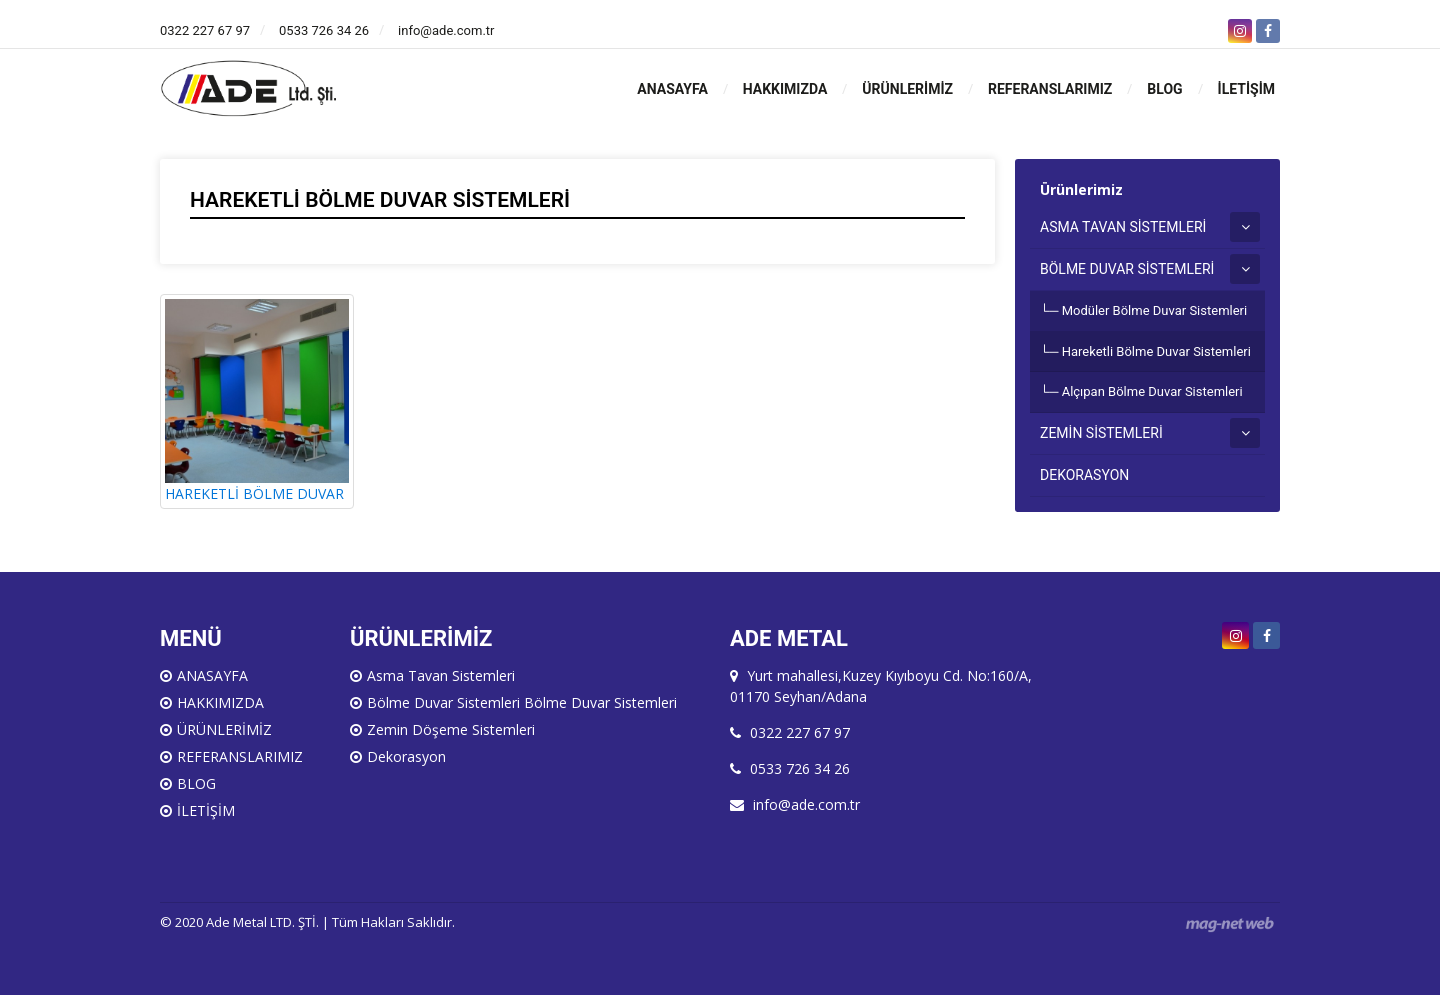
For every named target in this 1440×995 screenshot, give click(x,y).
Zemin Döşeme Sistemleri (451, 729)
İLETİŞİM (1246, 89)
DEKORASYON (1084, 475)
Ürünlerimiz (1081, 189)
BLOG (1164, 89)
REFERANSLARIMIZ (1050, 89)
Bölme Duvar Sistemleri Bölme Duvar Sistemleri (522, 702)
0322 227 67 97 (205, 30)
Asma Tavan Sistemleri (441, 675)
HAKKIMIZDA (785, 89)
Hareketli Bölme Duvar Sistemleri (1156, 351)
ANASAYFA (672, 89)
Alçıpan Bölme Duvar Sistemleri (1152, 391)
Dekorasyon (406, 756)
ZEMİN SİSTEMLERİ (1101, 433)
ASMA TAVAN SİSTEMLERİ (1123, 227)
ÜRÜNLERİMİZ (907, 89)
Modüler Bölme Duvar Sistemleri (1155, 310)
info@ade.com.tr (446, 30)
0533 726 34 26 (324, 30)
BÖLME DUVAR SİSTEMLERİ (1127, 269)
